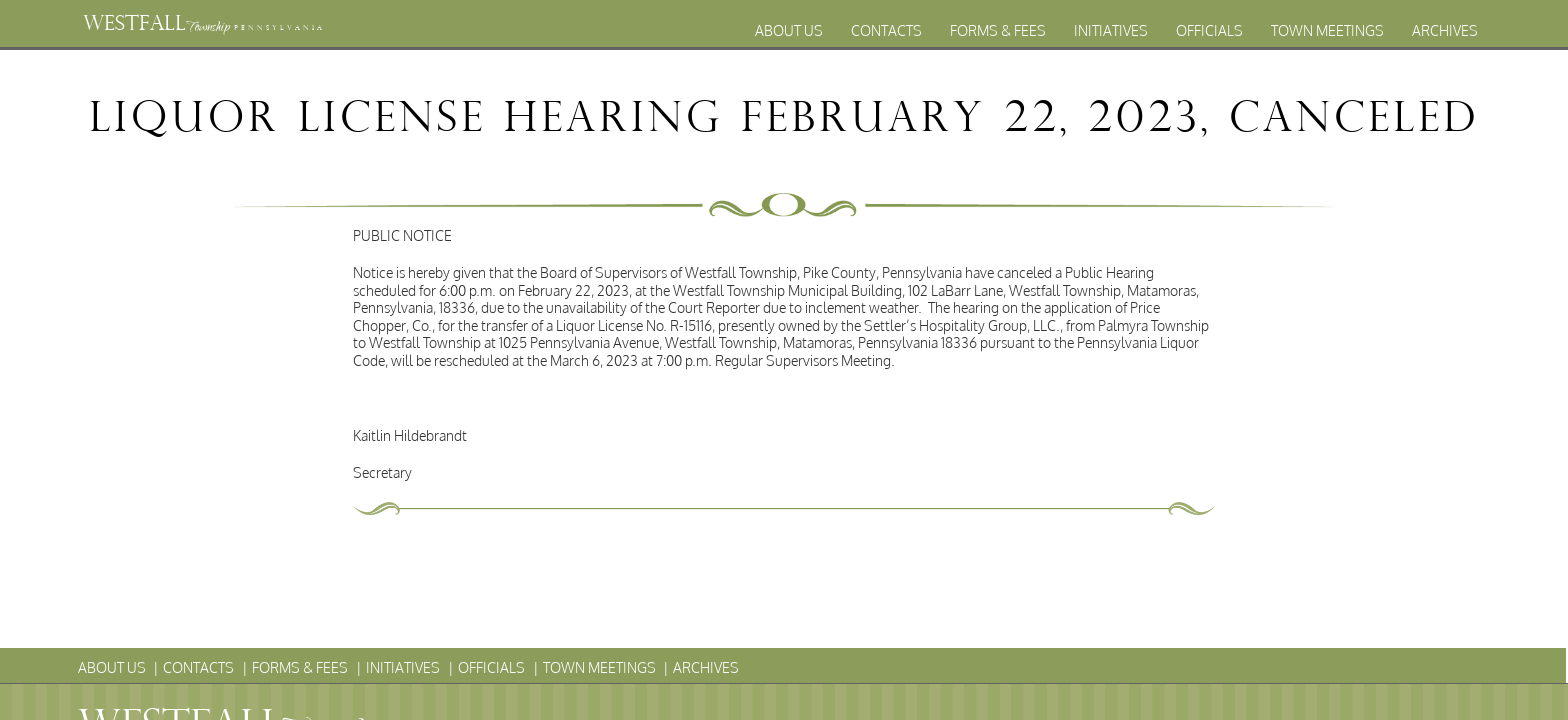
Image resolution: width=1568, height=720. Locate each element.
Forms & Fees (998, 30)
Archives (1445, 30)
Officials (1209, 30)
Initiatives (1111, 30)
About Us (789, 30)
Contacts (886, 30)
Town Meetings (1327, 30)
